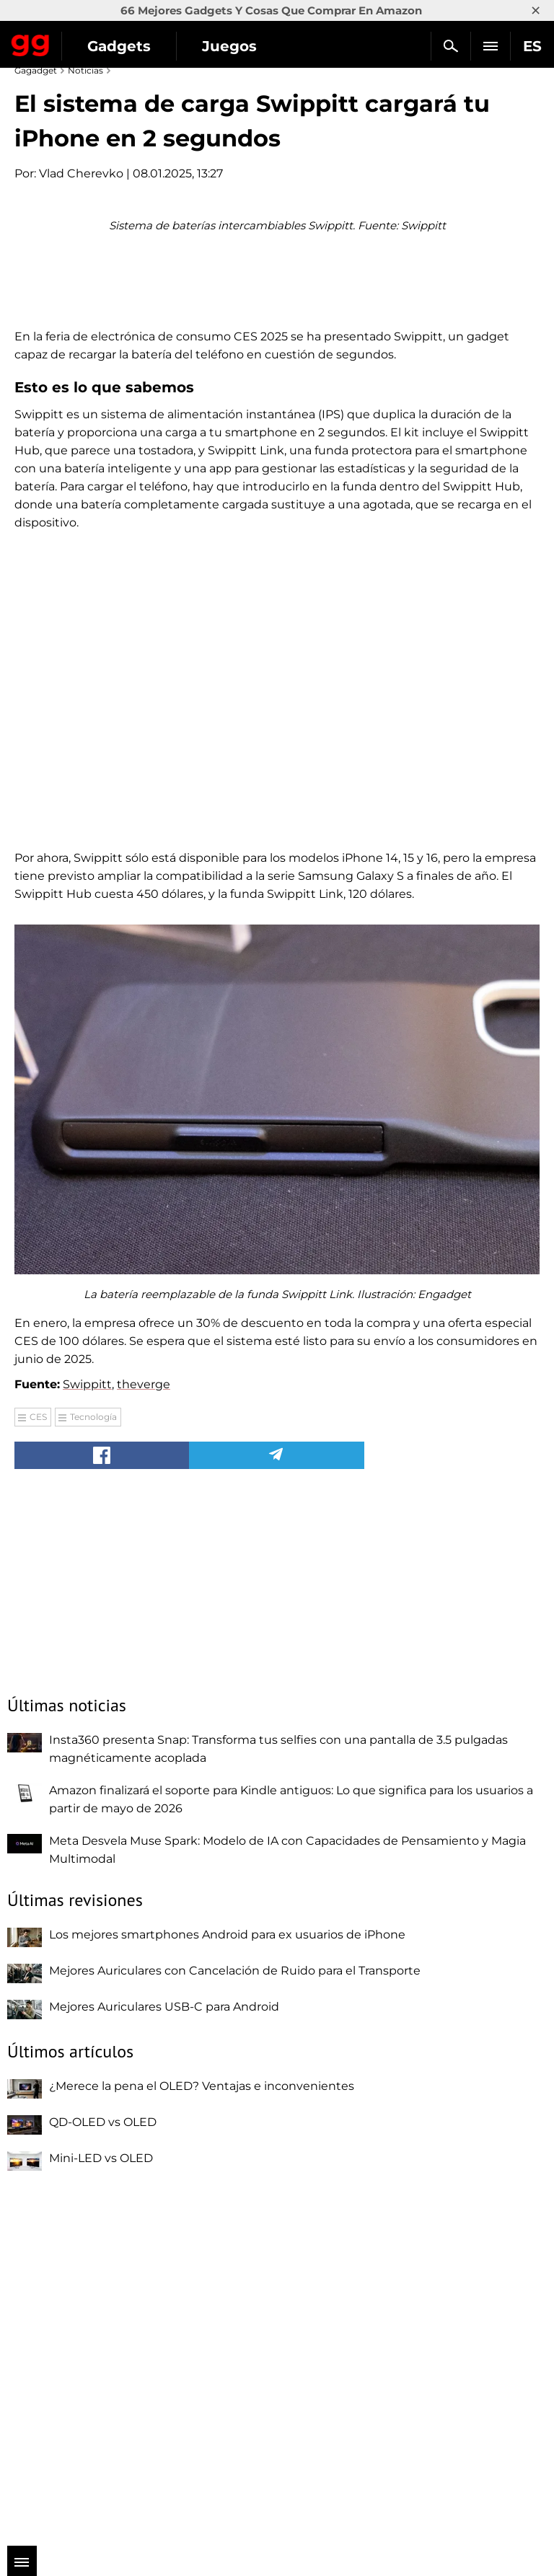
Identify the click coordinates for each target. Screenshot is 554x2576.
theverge (143, 1734)
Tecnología (93, 1766)
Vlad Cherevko (81, 173)
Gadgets (119, 46)
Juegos (229, 46)
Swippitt (87, 1734)
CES (38, 1766)
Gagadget (30, 42)
